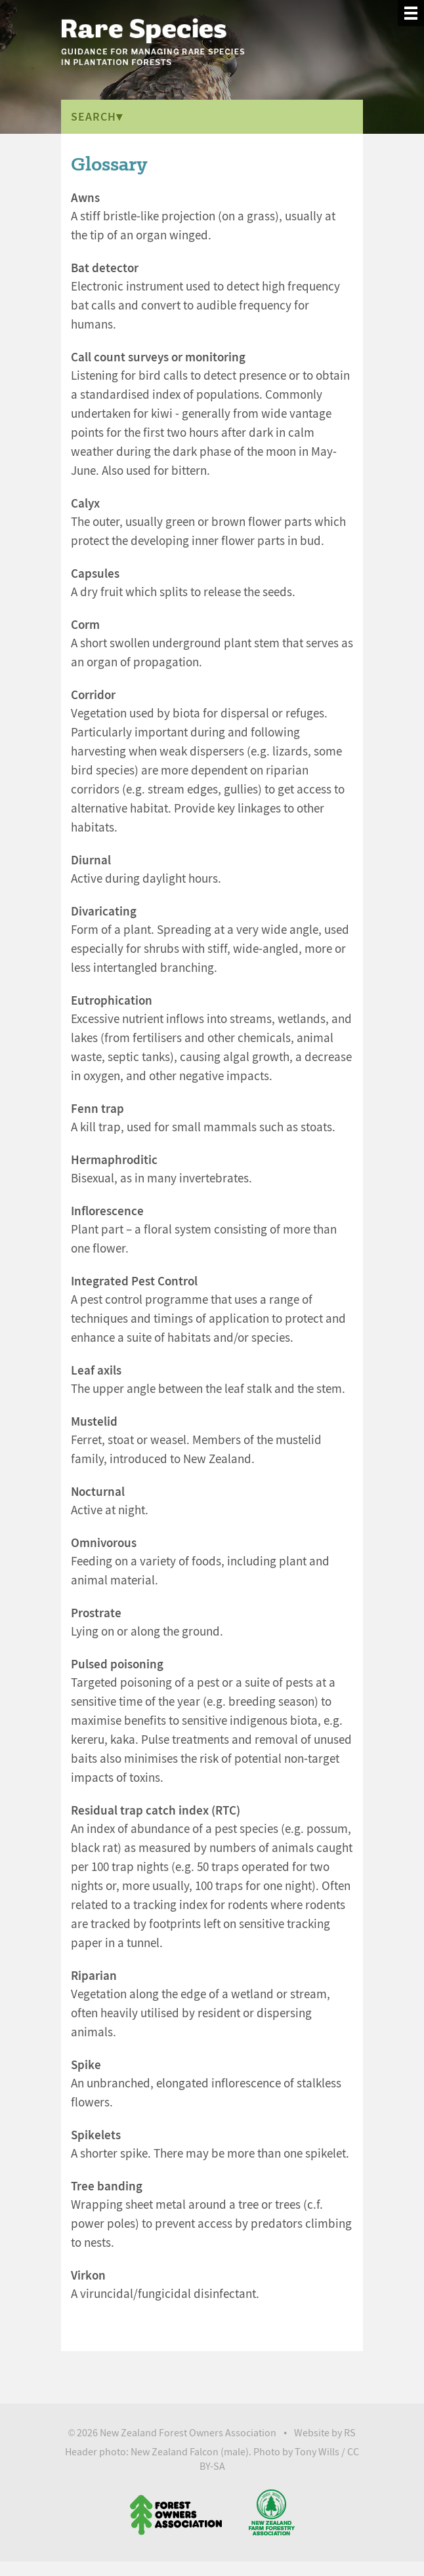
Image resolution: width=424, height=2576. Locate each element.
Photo (266, 2452)
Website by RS (325, 2433)
